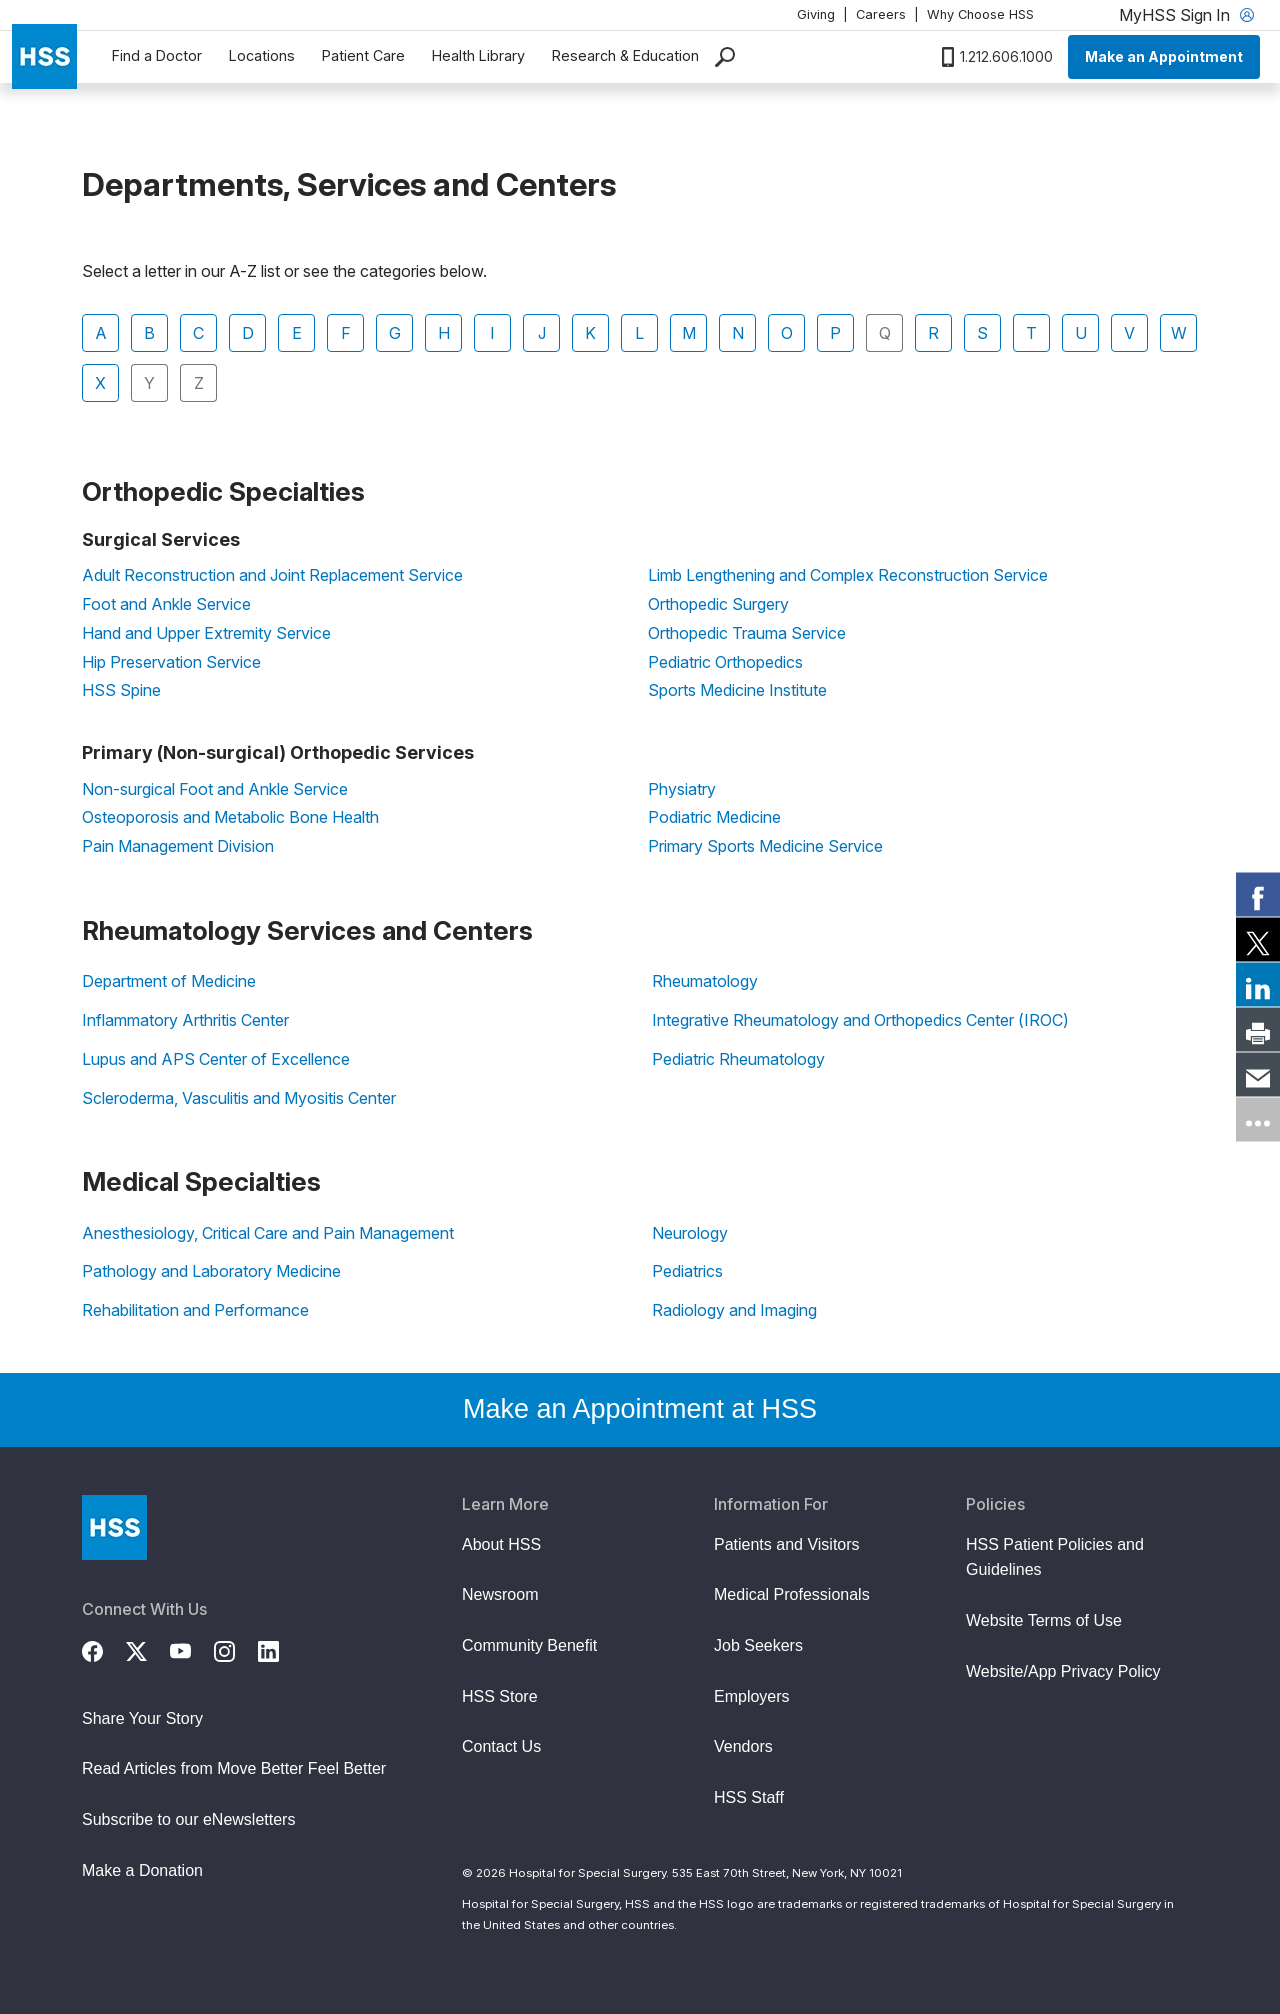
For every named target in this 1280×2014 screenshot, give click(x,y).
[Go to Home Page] (114, 1527)
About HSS (501, 1544)
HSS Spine (121, 690)
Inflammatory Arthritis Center (185, 1020)
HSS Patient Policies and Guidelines (1055, 1557)
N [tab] (738, 333)
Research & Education (625, 55)
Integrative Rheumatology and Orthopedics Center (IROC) (860, 1020)
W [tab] (1179, 333)
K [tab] (590, 333)
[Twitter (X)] (148, 1649)
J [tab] (542, 333)
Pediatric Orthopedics (725, 662)
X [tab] (100, 383)
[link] (1258, 895)
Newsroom (500, 1594)
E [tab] (297, 333)
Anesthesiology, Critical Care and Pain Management (268, 1233)
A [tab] (101, 333)
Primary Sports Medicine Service (765, 846)
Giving (816, 14)
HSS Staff (749, 1797)
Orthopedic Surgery (718, 604)
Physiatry (682, 789)
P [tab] (835, 333)
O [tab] (787, 333)
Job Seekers (758, 1645)
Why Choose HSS (980, 14)
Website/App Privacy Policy (1063, 1671)
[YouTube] (192, 1649)
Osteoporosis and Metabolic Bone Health (230, 817)
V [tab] (1129, 333)
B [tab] (149, 333)
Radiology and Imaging (734, 1310)
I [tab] (492, 333)
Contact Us (501, 1746)
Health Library (478, 55)
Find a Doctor (157, 55)
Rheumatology (705, 981)
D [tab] (248, 333)
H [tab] (444, 333)
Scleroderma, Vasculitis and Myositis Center (239, 1098)
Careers (881, 14)
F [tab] (346, 333)
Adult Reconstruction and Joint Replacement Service (272, 575)
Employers (752, 1696)
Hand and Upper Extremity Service (206, 633)
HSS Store (500, 1696)
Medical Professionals (792, 1594)
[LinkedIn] (280, 1649)
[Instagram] (236, 1649)
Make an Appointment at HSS (640, 1409)
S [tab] (982, 333)
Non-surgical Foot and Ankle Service (215, 789)
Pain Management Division (178, 846)
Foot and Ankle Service (166, 604)
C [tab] (198, 333)
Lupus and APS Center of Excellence (216, 1059)
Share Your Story (142, 1718)
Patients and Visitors (787, 1544)
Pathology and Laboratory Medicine (211, 1271)
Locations (262, 55)
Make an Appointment (1164, 56)
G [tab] (395, 333)
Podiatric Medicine (714, 817)
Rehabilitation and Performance (195, 1310)
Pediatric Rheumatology (738, 1059)
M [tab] (689, 333)
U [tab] (1081, 333)
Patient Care (363, 55)
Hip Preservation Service (171, 662)
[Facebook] (104, 1649)
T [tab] (1031, 333)
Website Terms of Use (1044, 1620)
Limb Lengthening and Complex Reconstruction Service (848, 575)
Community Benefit (529, 1645)
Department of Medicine (169, 981)
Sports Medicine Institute (737, 690)
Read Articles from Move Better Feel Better (234, 1768)
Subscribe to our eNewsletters (188, 1819)
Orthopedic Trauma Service (747, 633)
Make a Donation (142, 1870)
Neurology (690, 1233)
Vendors (743, 1746)
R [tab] (933, 333)
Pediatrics (687, 1271)
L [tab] (639, 333)
